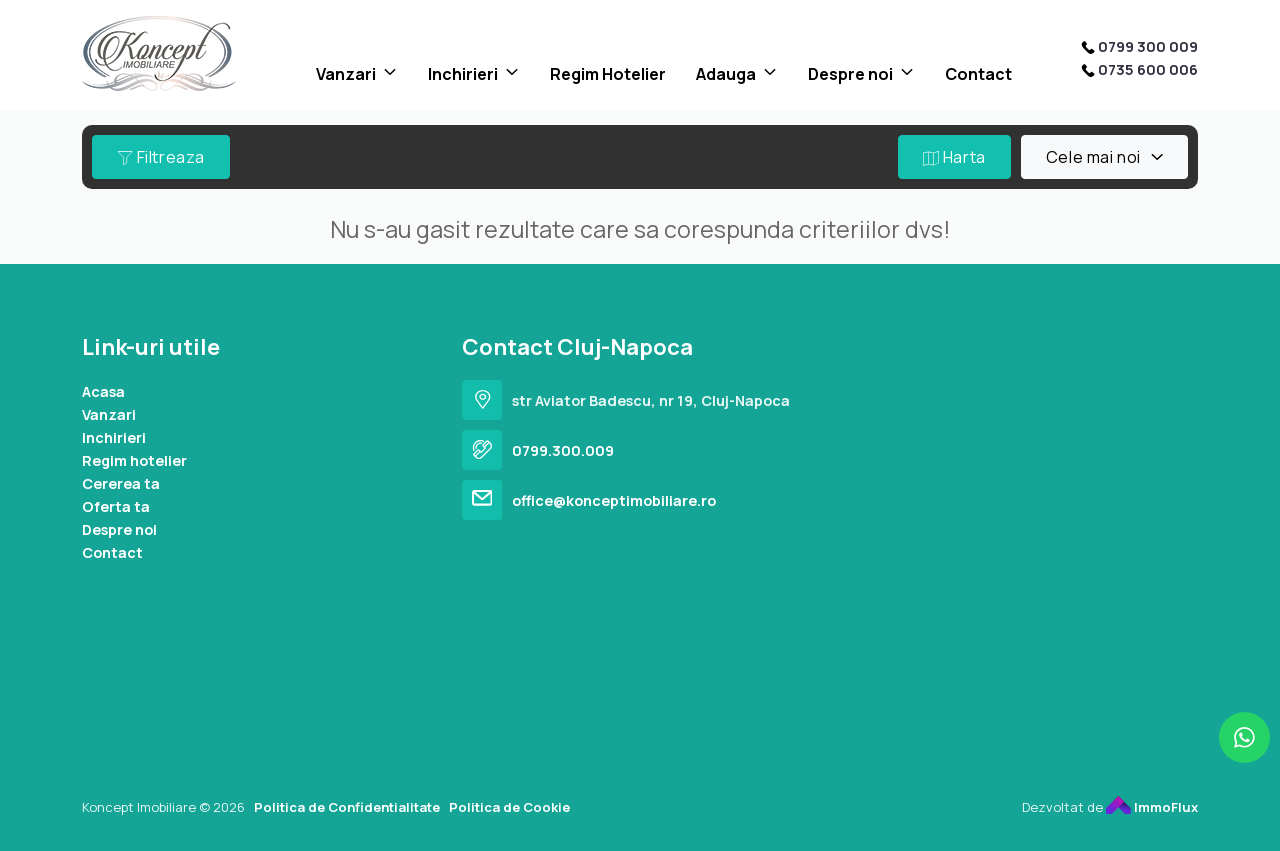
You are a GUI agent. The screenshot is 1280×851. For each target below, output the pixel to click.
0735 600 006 (1148, 69)
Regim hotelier (134, 460)
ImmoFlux (1152, 807)
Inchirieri (463, 74)
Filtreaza (161, 157)
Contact (978, 74)
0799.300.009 (563, 450)
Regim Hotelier (608, 74)
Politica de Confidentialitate (347, 807)
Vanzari (346, 74)
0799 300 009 (1148, 46)
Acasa (103, 391)
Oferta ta (116, 506)
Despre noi (850, 74)
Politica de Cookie (509, 807)
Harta (954, 157)
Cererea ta (121, 483)
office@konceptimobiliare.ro (614, 500)
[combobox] (1104, 157)
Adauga (726, 74)
